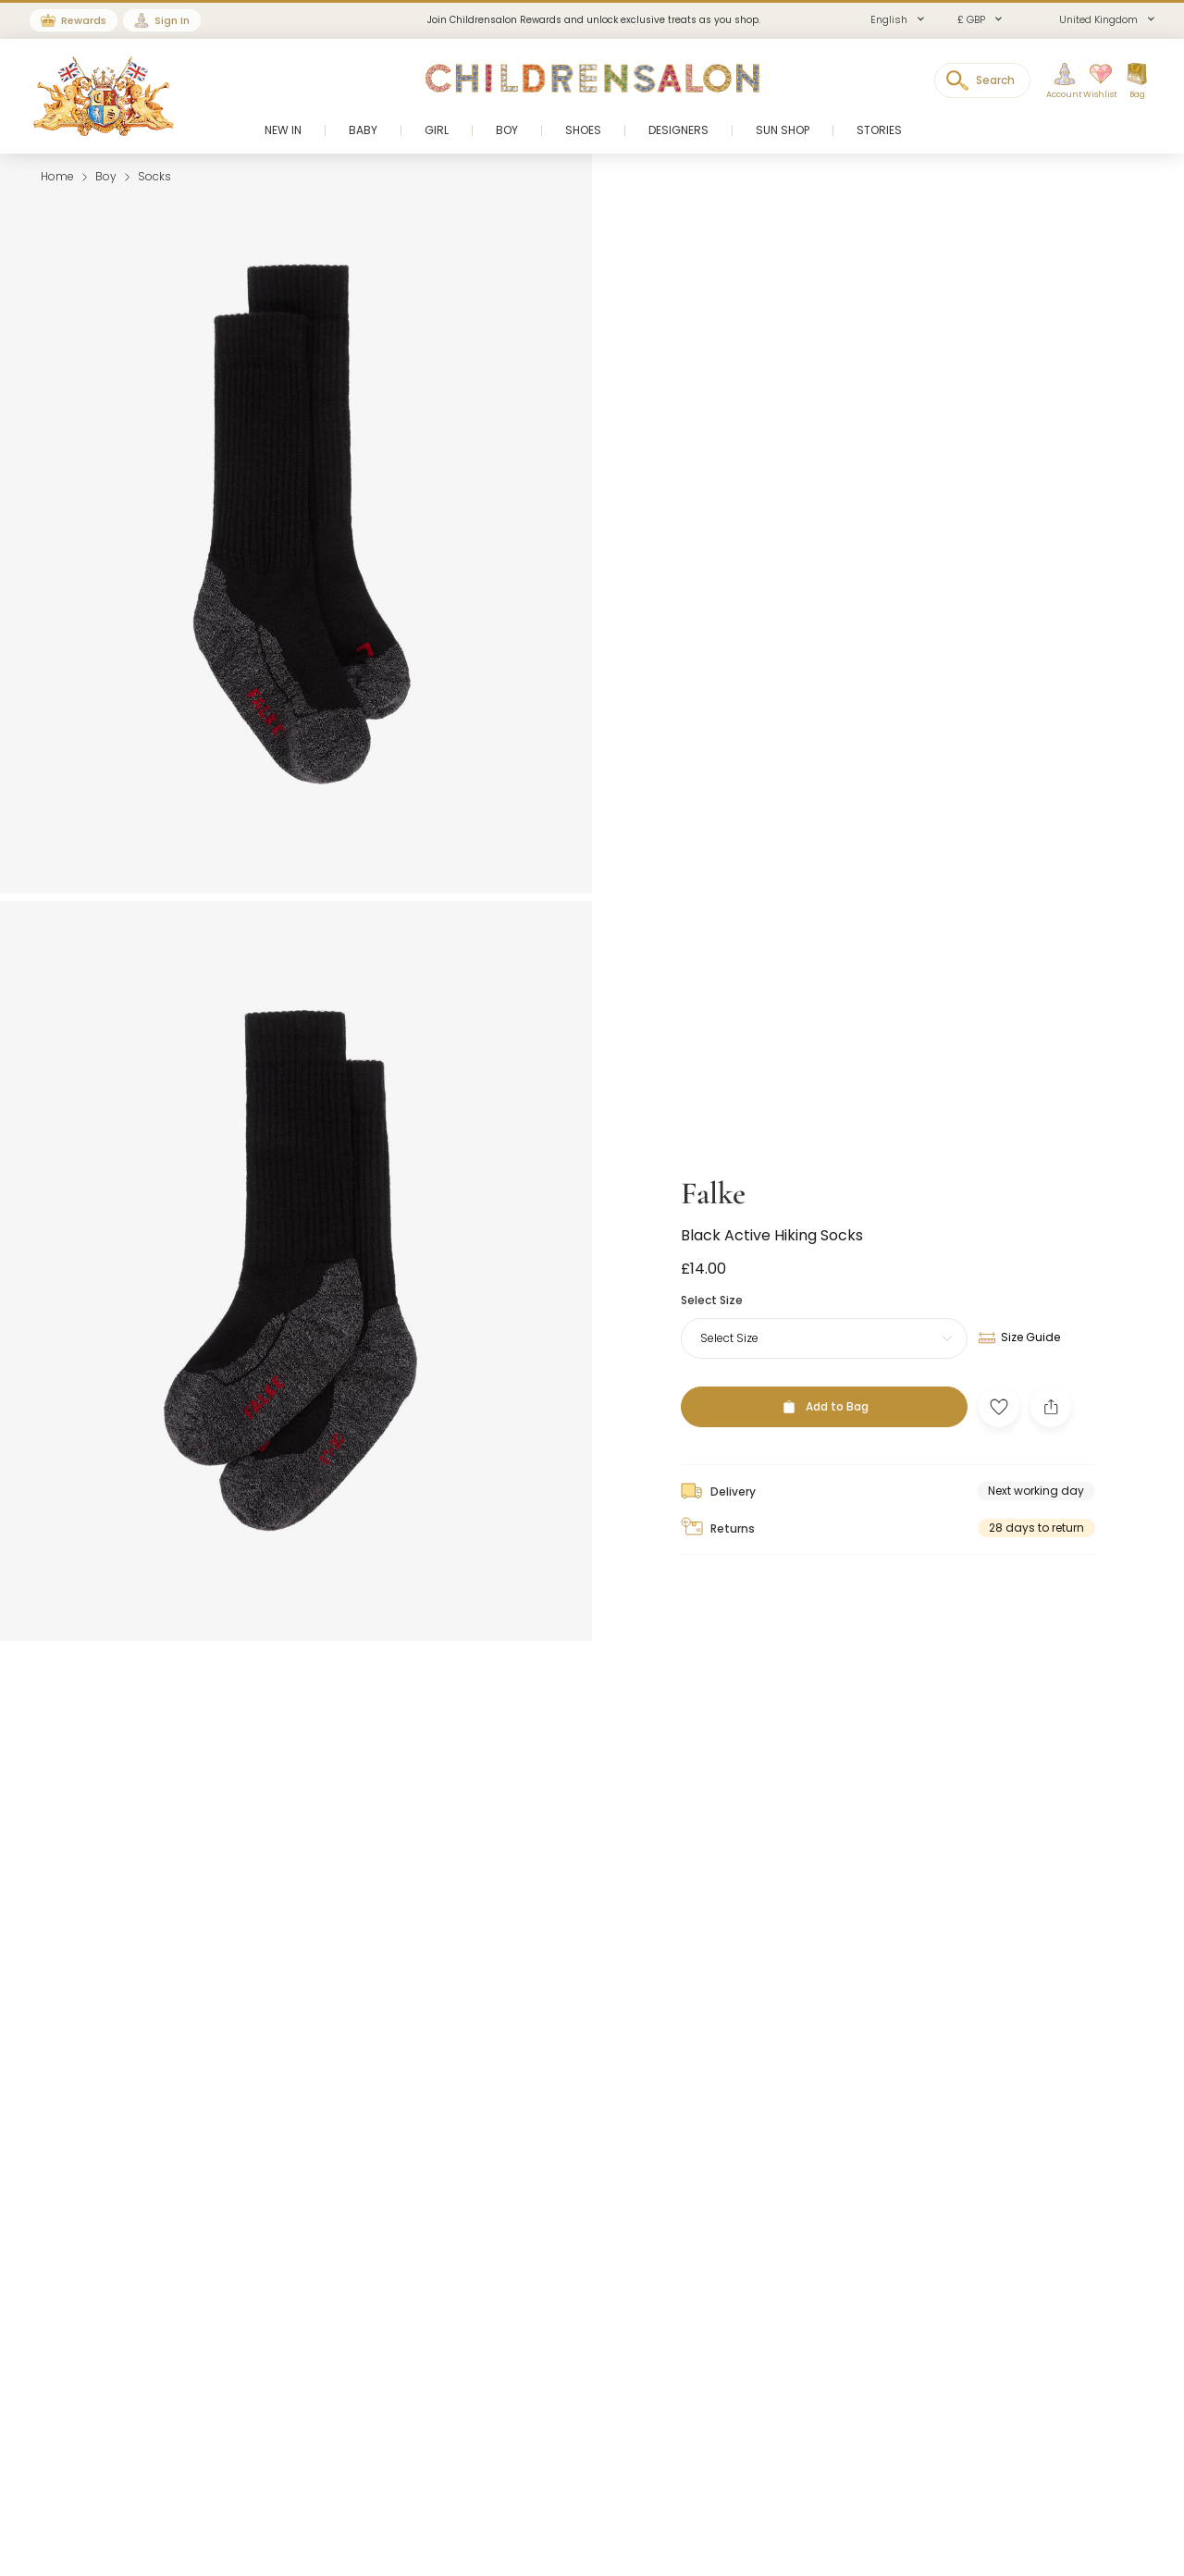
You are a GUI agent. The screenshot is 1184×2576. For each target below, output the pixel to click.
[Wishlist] (1094, 81)
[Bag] (1136, 81)
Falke (713, 1151)
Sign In (172, 20)
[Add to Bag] (824, 1364)
